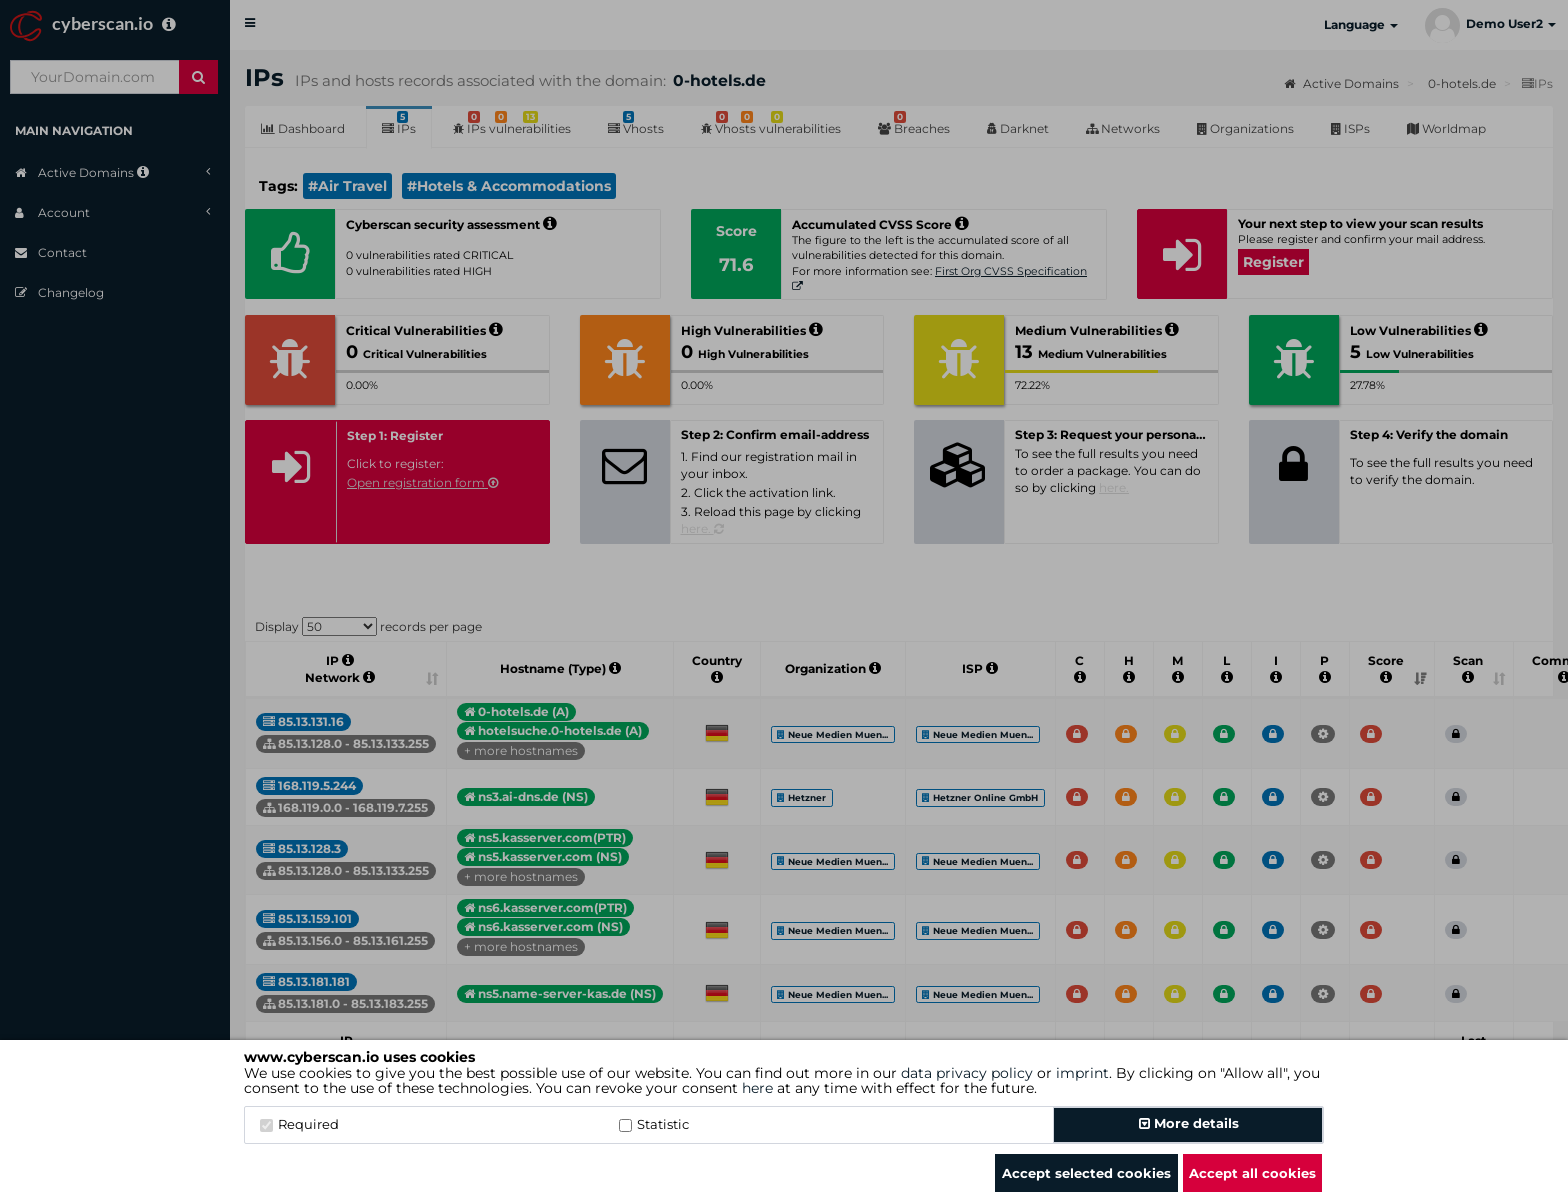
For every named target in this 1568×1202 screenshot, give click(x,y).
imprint (1082, 1073)
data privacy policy (967, 1073)
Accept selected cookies (1086, 1173)
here (757, 1088)
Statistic (654, 1124)
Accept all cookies (1252, 1173)
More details (1189, 1123)
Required (299, 1124)
